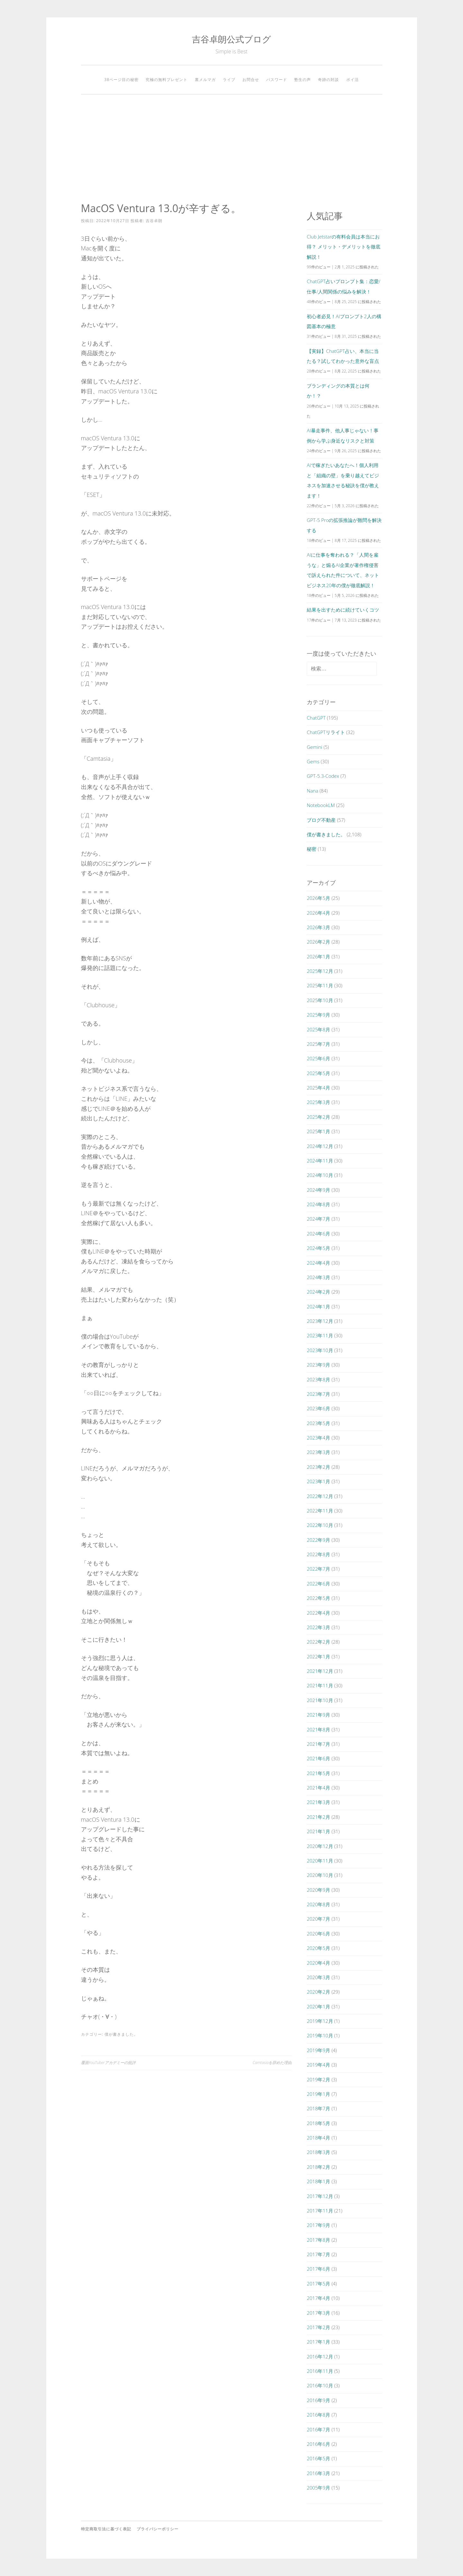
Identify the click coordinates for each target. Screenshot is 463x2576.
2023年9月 (318, 1364)
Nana (312, 790)
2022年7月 (318, 1569)
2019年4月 (318, 2064)
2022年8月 (318, 1554)
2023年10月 (320, 1350)
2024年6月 (318, 1233)
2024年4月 (318, 1263)
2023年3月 (318, 1452)
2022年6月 (318, 1583)
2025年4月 (318, 1087)
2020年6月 (318, 1933)
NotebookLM (321, 805)
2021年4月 (318, 1787)
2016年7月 (318, 2429)
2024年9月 (318, 1190)
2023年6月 (318, 1408)
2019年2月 (318, 2079)
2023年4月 (318, 1437)
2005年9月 (318, 2487)
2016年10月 (320, 2385)
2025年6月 (318, 1058)
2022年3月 (318, 1627)
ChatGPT (316, 717)
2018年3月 (318, 2152)
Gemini (314, 747)
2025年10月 (320, 1000)
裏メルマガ (205, 79)
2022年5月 (318, 1598)
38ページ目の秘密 (121, 79)
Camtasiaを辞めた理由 (272, 2062)
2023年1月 (318, 1481)
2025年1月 (318, 1131)
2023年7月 (318, 1394)
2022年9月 (318, 1540)
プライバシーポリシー (157, 2529)
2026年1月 (318, 956)
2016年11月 (320, 2371)
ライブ (229, 79)
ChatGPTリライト (326, 732)
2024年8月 (318, 1204)
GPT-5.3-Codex (323, 776)
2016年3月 (318, 2473)
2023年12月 (320, 1321)
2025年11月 (320, 985)
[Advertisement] (231, 148)
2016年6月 (318, 2444)
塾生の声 (302, 79)
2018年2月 (318, 2167)
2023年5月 (318, 1423)
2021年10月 (320, 1700)
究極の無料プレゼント (166, 79)
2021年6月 (318, 1758)
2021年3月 (318, 1802)
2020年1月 (318, 2006)
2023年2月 (318, 1467)
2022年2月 (318, 1641)
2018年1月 (318, 2181)
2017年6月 (318, 2269)
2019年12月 (320, 2021)
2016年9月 (318, 2400)
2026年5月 (318, 898)
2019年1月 (318, 2094)
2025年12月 (320, 971)
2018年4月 (318, 2137)
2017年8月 (318, 2240)
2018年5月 (318, 2123)
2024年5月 (318, 1248)
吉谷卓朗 (154, 220)
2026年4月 (318, 913)
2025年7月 (318, 1044)
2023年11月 (320, 1335)
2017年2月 (318, 2327)
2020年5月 (318, 1948)
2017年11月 (320, 2210)
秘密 (311, 849)
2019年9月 (318, 2050)
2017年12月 (320, 2196)
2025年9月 (318, 1014)
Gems (313, 761)
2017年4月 (318, 2298)
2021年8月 (318, 1729)
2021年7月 (318, 1744)
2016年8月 (318, 2414)
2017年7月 (318, 2254)
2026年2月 (318, 941)
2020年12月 (320, 1846)
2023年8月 (318, 1379)
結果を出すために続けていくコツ (343, 609)
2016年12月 (320, 2356)
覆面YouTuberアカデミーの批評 (108, 2062)
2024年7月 (318, 1219)
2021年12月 (320, 1671)
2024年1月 (318, 1306)
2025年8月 (318, 1029)
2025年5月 (318, 1073)
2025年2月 (318, 1117)
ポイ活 (352, 79)
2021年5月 (318, 1773)
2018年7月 (318, 2108)
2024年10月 (320, 1175)
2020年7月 (318, 1919)
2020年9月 (318, 1890)
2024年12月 (320, 1146)
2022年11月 (320, 1510)
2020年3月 (318, 1977)
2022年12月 (320, 1496)
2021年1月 (318, 1831)
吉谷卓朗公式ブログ (231, 39)
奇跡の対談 (328, 79)
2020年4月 (318, 1963)
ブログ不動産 (321, 820)
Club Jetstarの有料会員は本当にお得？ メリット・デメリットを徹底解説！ (343, 246)
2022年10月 (320, 1525)
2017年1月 (318, 2341)
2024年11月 (320, 1160)
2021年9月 (318, 1714)
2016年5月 (318, 2458)
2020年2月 (318, 1991)
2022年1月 (318, 1656)
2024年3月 (318, 1277)
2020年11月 (320, 1860)
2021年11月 (320, 1685)
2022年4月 (318, 1613)
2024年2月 (318, 1291)
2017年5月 (318, 2283)
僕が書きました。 (121, 2034)
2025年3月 (318, 1102)
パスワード (276, 79)
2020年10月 (320, 1875)
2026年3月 (318, 927)
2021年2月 (318, 1817)
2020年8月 (318, 1904)
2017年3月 (318, 2313)
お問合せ (250, 79)
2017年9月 (318, 2225)
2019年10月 (320, 2035)
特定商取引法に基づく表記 (106, 2529)
